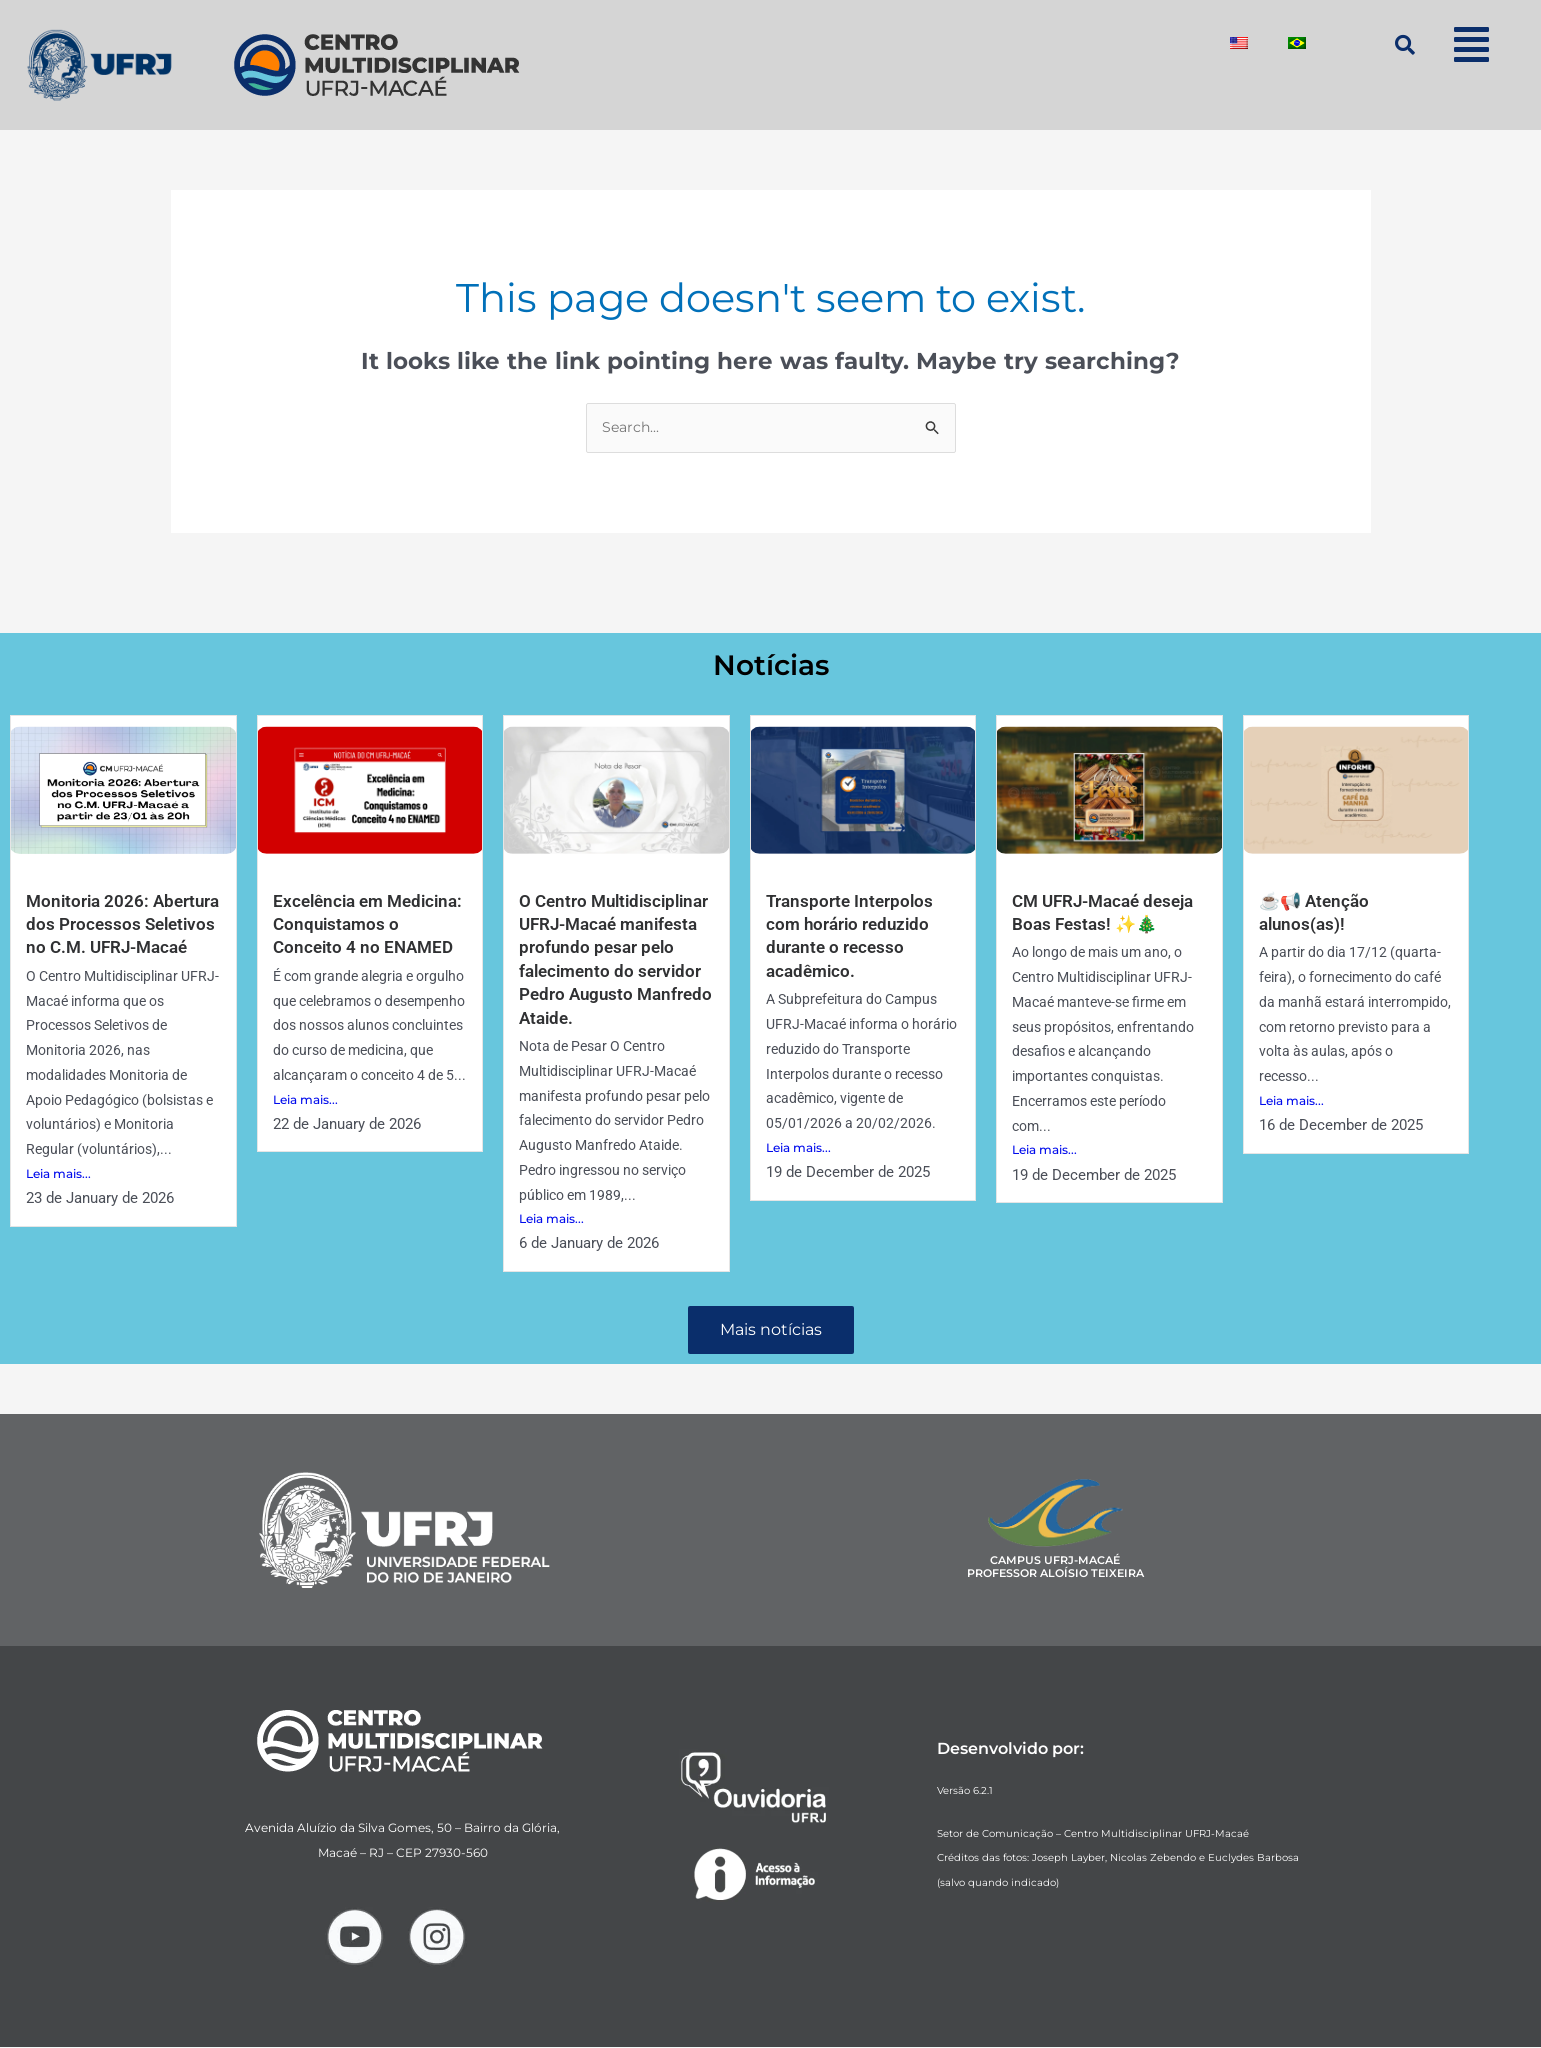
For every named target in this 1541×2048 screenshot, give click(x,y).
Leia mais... (58, 1198)
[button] (1471, 44)
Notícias (770, 664)
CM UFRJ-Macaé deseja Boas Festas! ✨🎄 (1105, 925)
